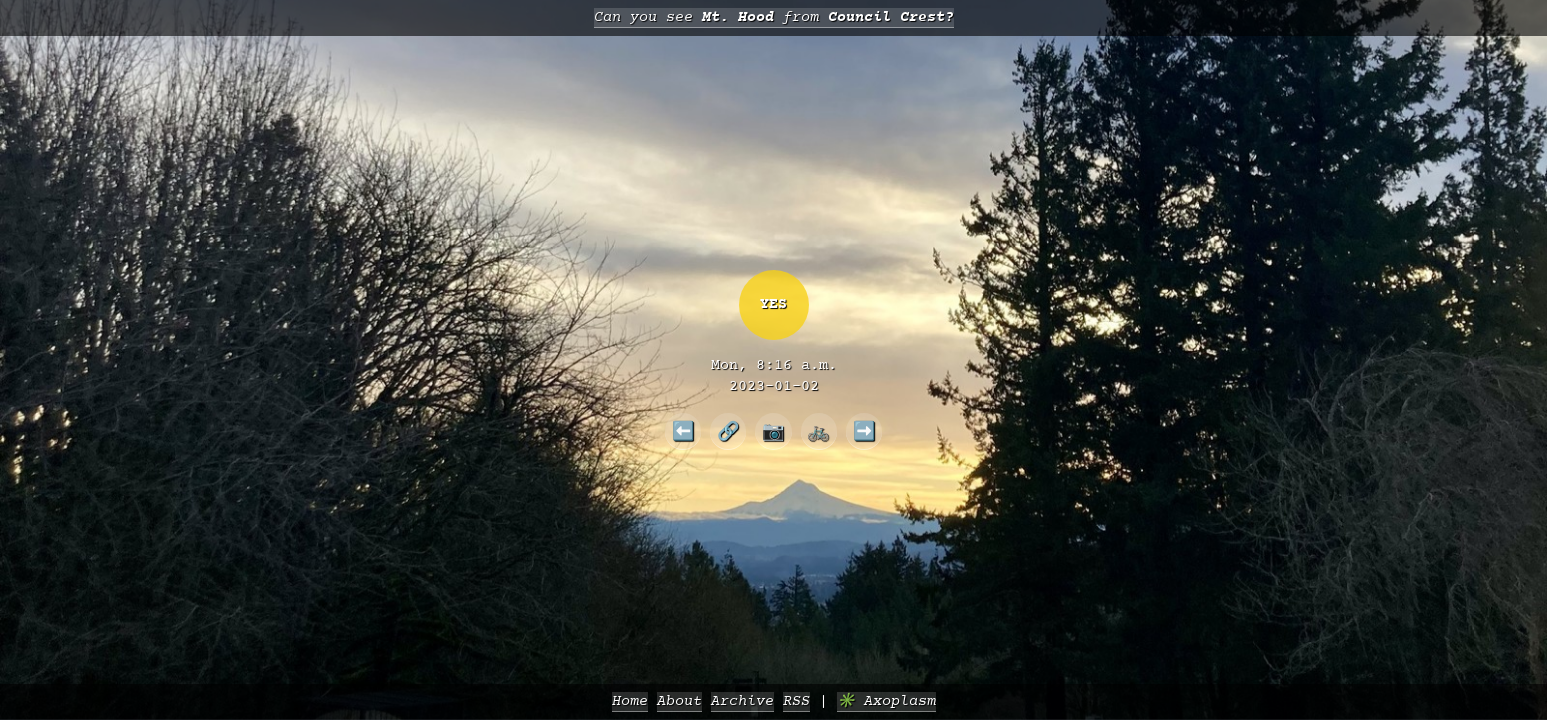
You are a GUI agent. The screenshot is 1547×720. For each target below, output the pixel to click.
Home (630, 701)
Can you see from (774, 17)
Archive (742, 701)
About (679, 701)
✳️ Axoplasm (886, 701)
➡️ (864, 431)
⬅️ (683, 431)
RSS (796, 701)
